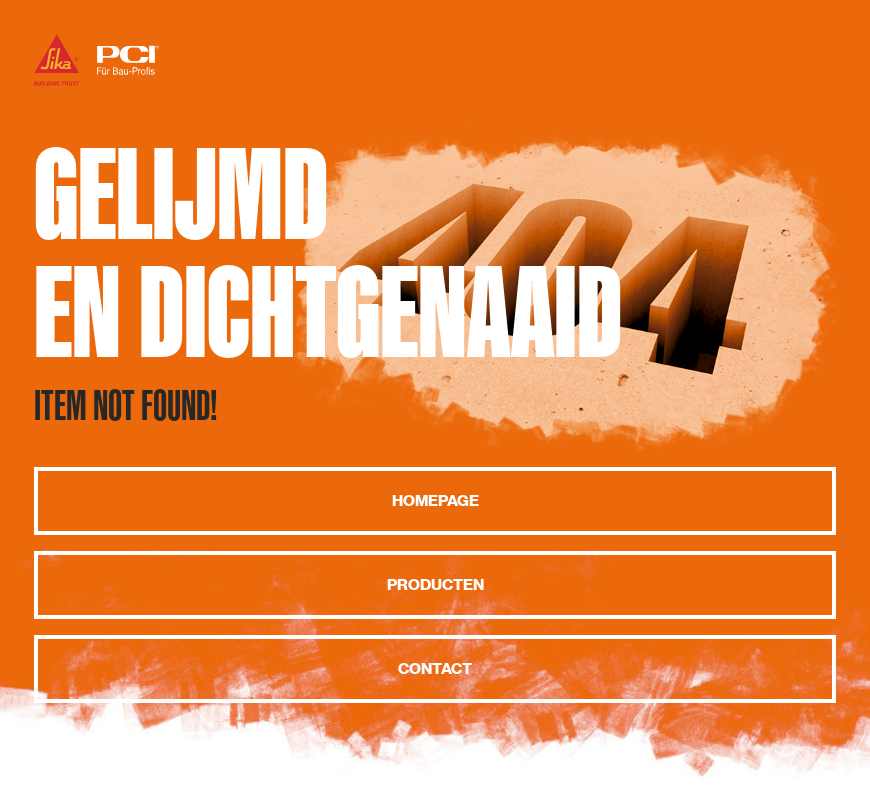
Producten (435, 585)
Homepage (435, 501)
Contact (435, 669)
